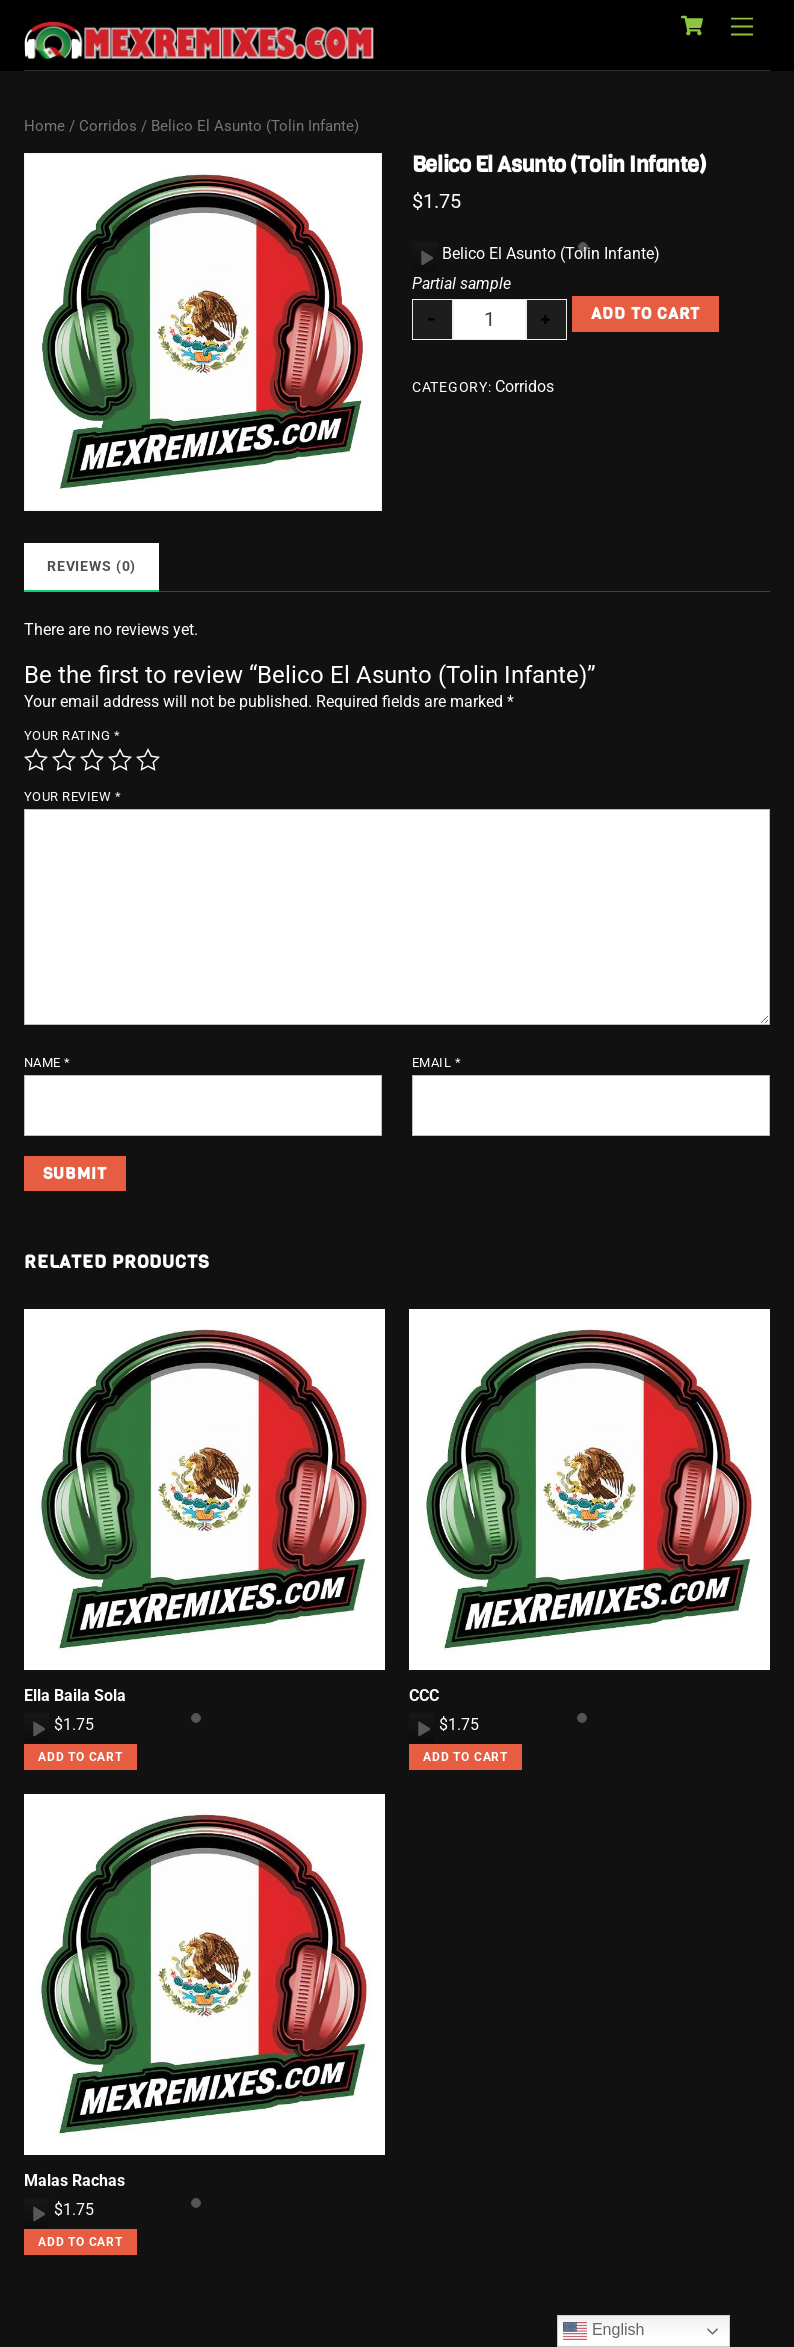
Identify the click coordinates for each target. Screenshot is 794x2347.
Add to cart (645, 313)
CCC (424, 1695)
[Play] (425, 257)
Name (47, 1062)
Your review (73, 796)
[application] (424, 257)
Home (44, 126)
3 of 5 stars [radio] (92, 760)
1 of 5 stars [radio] (36, 760)
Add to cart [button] (80, 1757)
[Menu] (742, 27)
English (603, 2331)
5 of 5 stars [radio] (148, 760)
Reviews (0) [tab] (92, 566)
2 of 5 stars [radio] (64, 760)
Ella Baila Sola (75, 1695)
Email (437, 1062)
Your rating (72, 735)
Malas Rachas (74, 2180)
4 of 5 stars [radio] (120, 760)
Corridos (108, 126)
